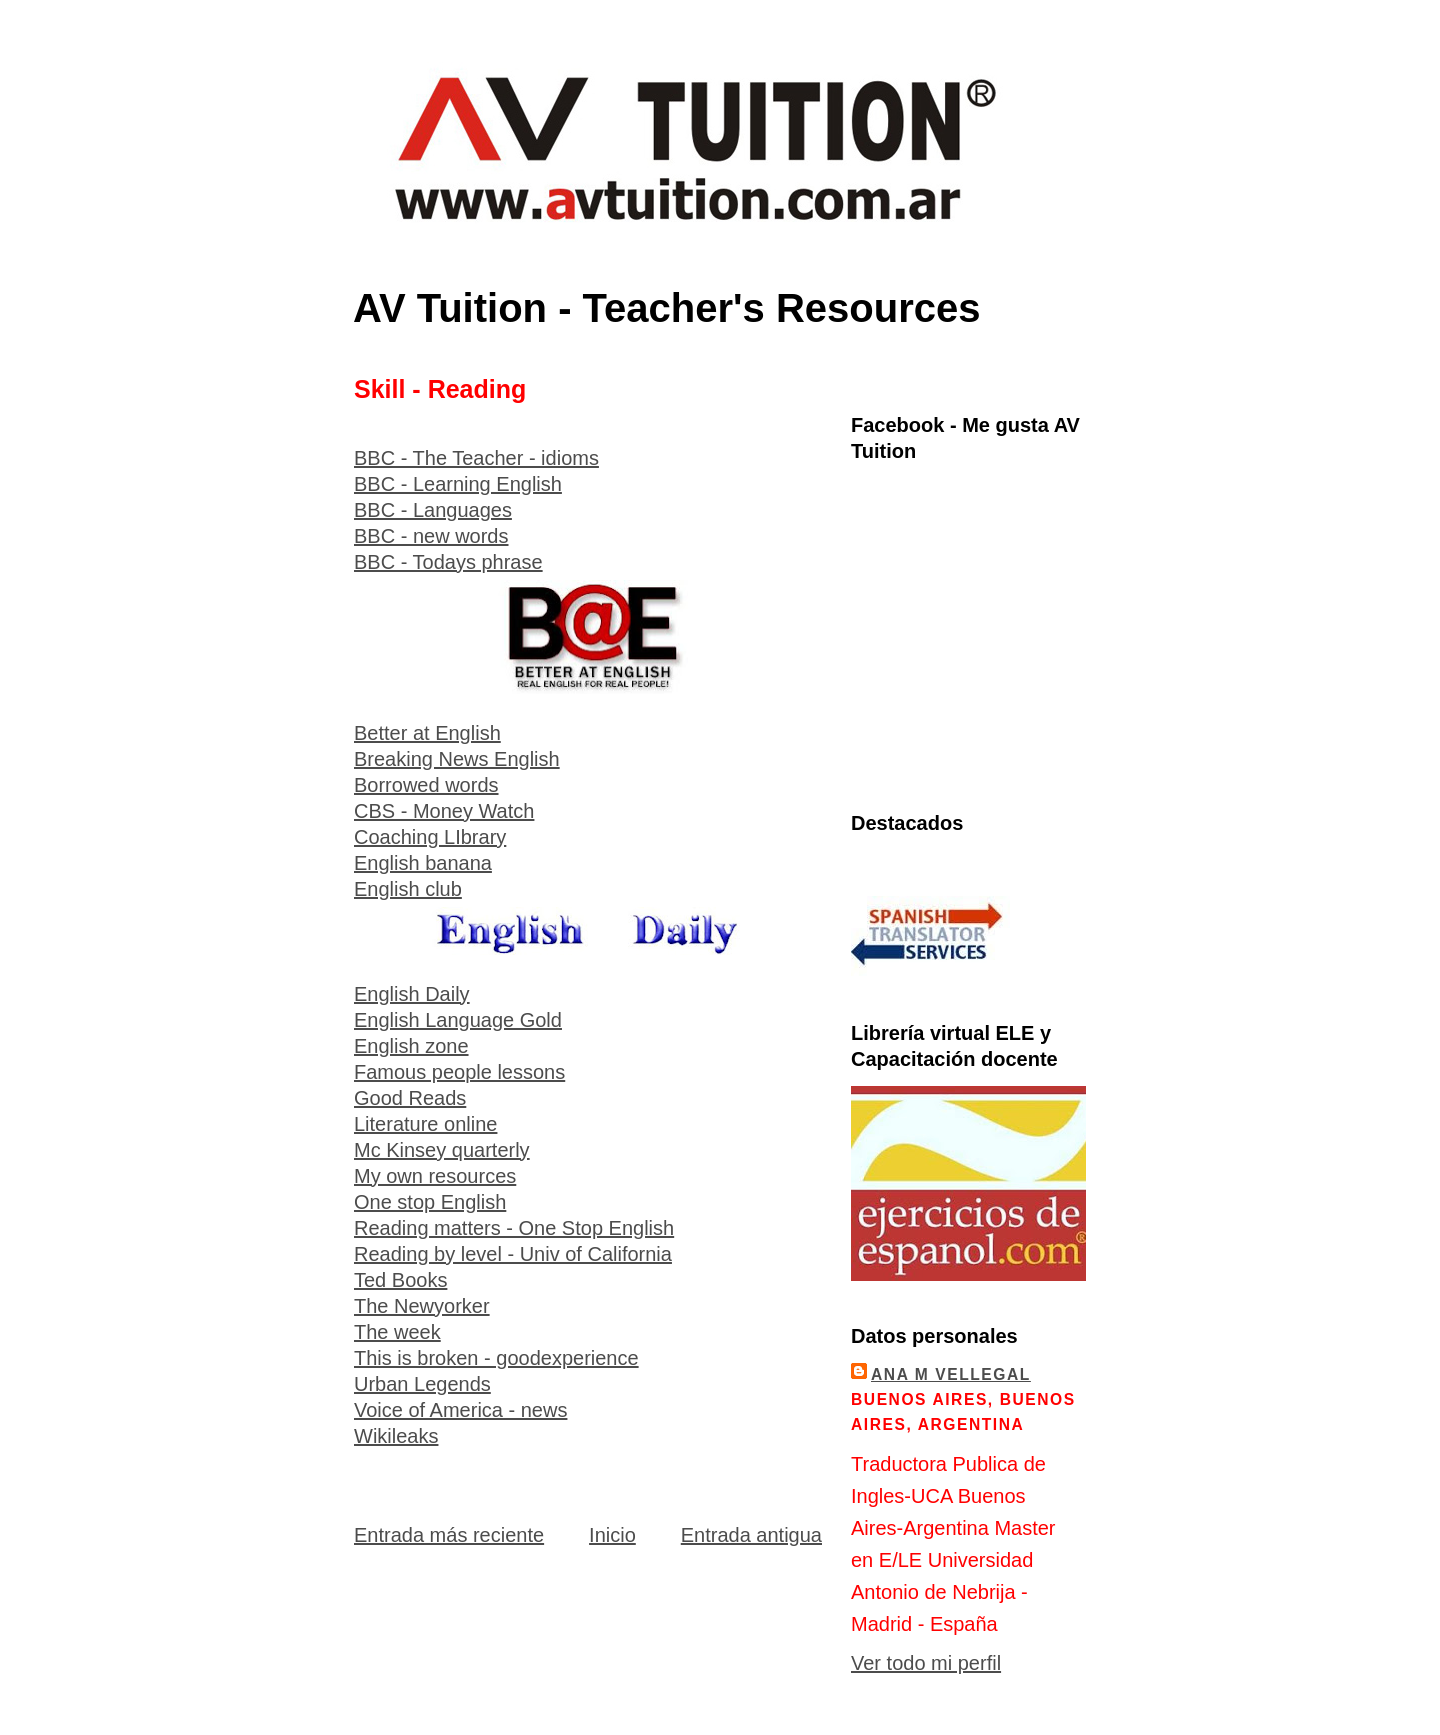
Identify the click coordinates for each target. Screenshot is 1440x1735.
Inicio (612, 1535)
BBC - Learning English (458, 484)
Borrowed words (426, 785)
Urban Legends (422, 1384)
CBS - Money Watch (444, 811)
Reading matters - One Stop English (514, 1228)
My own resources (435, 1176)
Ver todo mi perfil (926, 1663)
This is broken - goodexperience (496, 1358)
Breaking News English (457, 759)
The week (397, 1332)
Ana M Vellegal (951, 1374)
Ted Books (400, 1280)
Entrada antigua (751, 1535)
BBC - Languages (433, 510)
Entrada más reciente (449, 1535)
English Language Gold (458, 1020)
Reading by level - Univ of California (513, 1254)
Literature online (425, 1124)
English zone (411, 1046)
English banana (423, 863)
